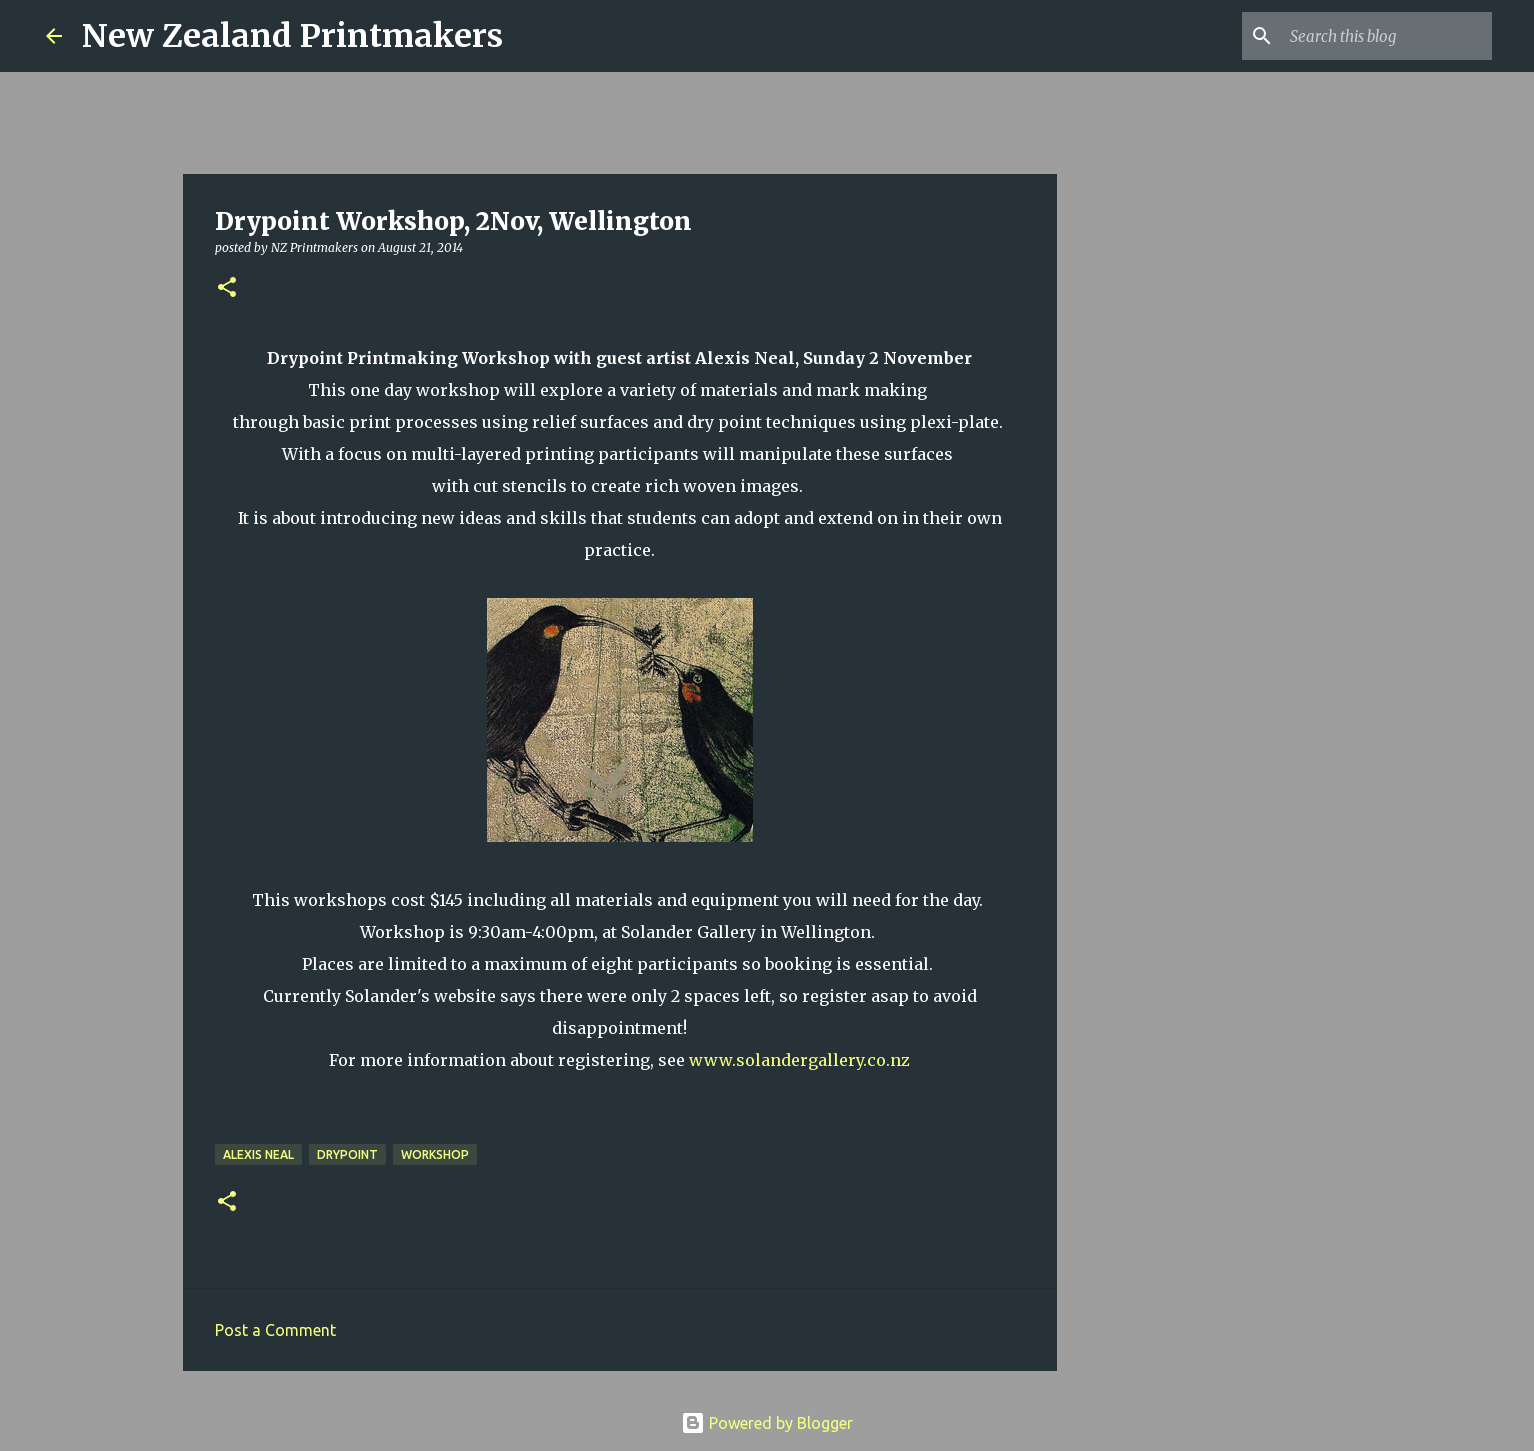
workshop (435, 1154)
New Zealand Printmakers (292, 36)
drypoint (347, 1154)
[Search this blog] (1387, 36)
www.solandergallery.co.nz (799, 1060)
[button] (227, 288)
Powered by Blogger (767, 1423)
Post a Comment (275, 1330)
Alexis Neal (258, 1154)
